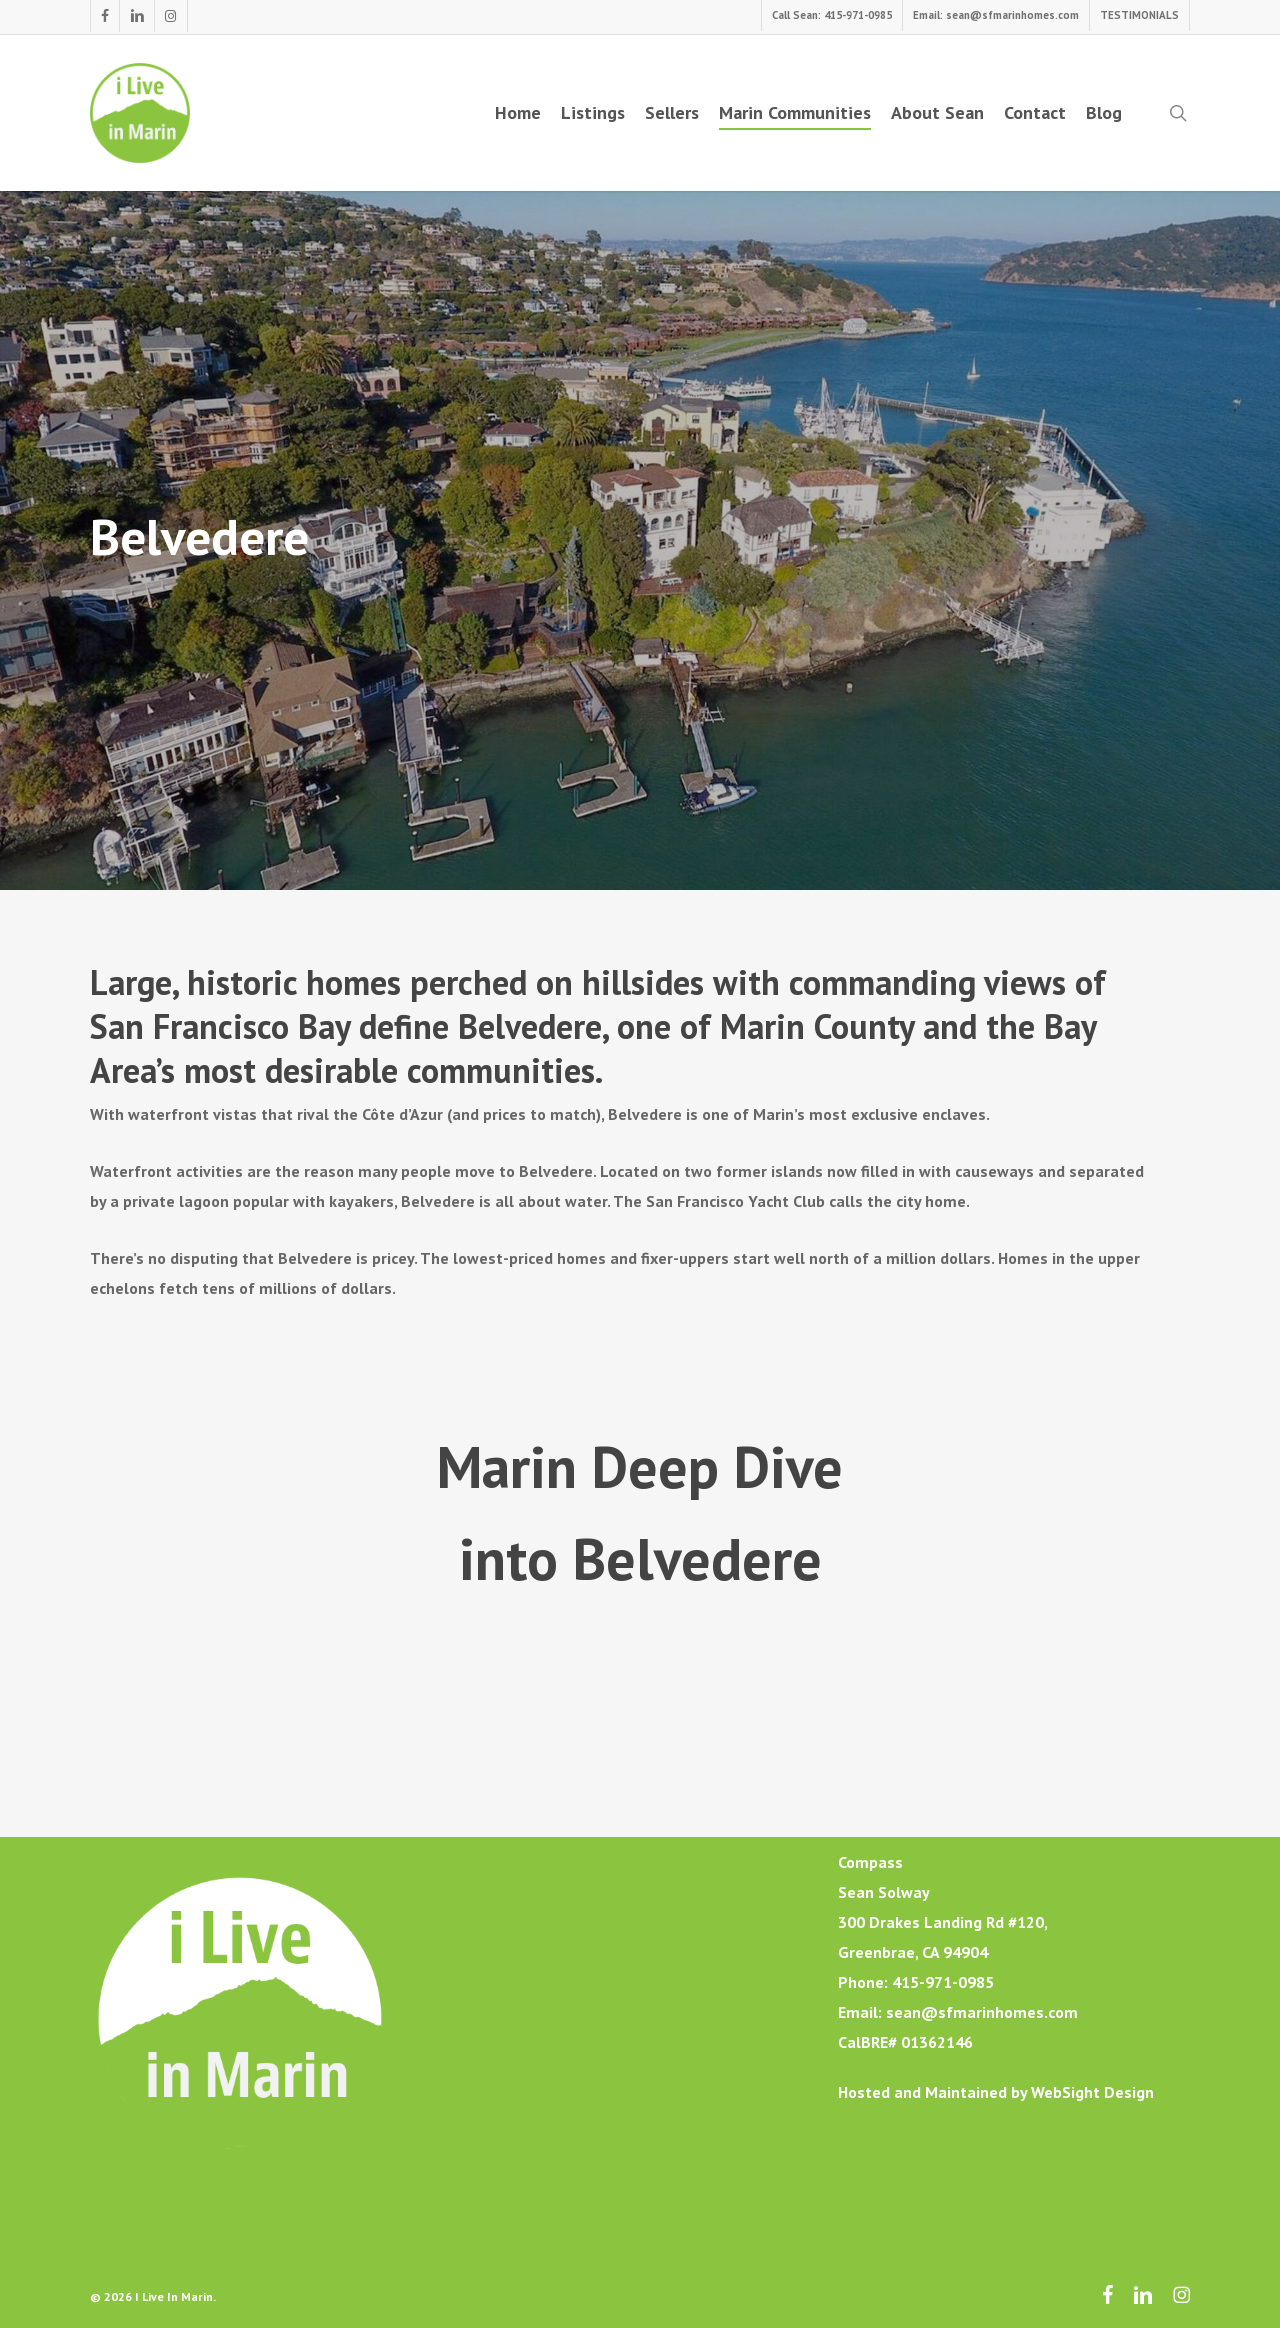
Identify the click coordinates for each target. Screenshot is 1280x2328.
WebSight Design (1092, 2092)
